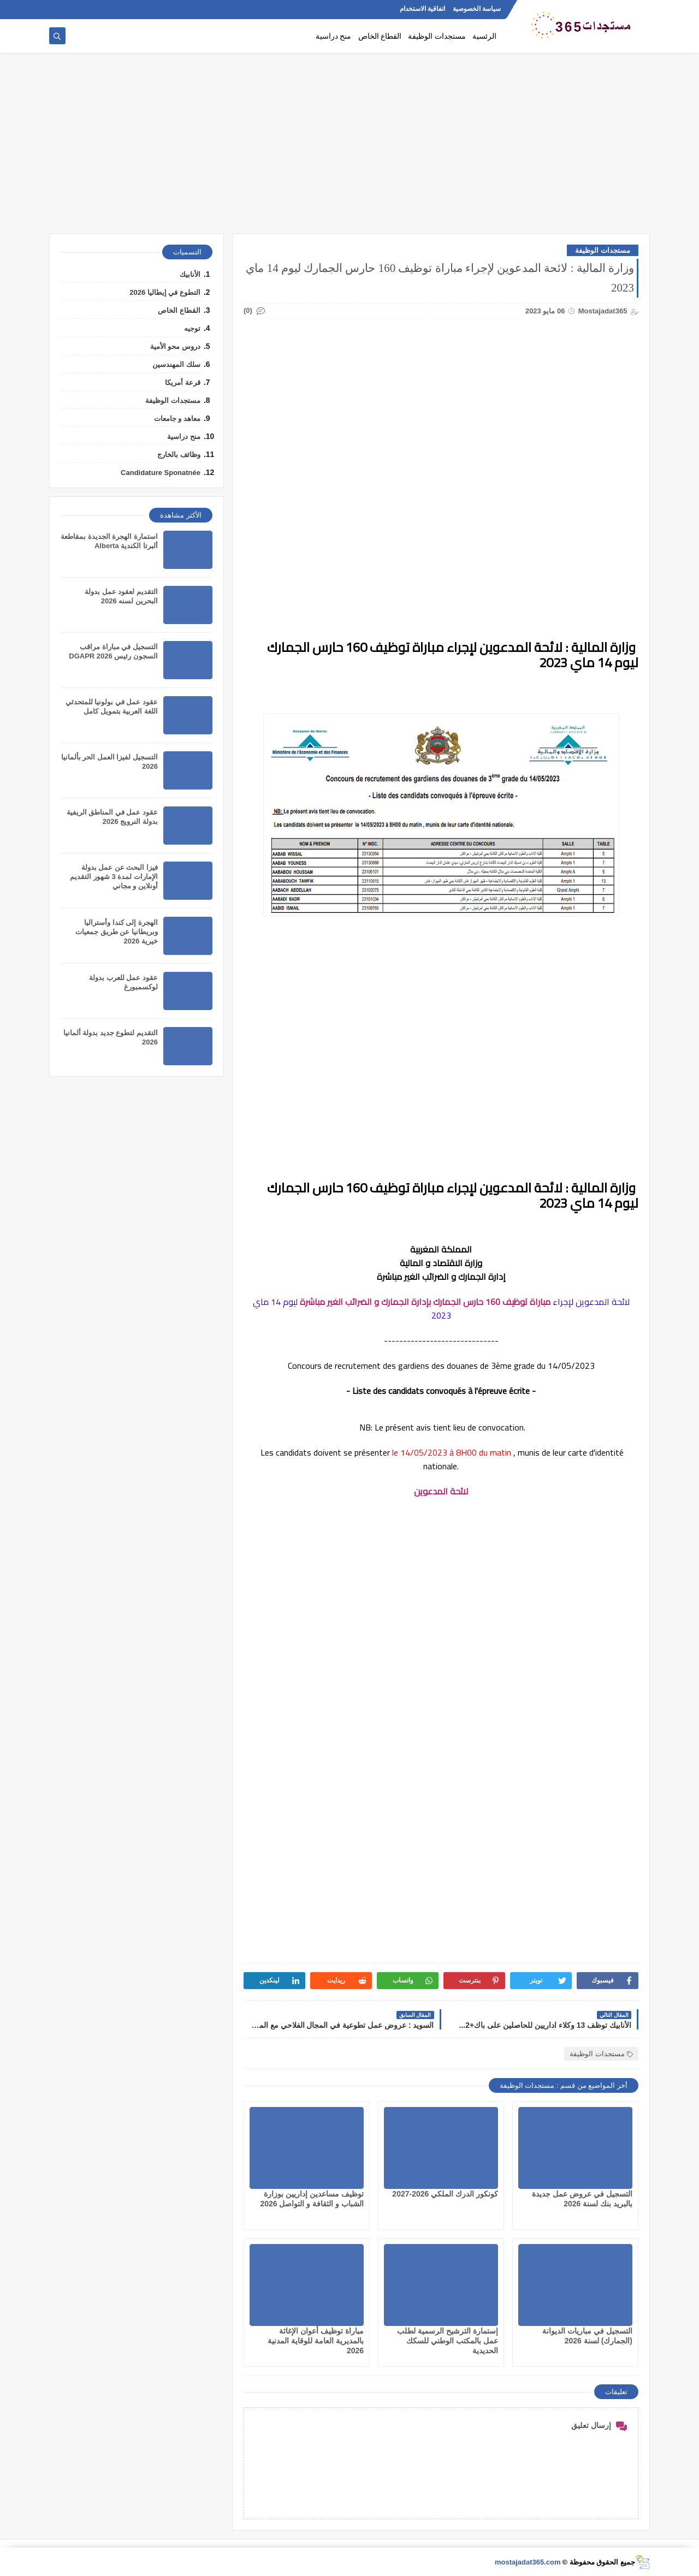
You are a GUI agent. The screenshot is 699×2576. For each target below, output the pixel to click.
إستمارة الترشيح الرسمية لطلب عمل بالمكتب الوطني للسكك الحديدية (447, 2340)
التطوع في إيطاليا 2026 (164, 292)
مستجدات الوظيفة (437, 36)
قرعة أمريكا (182, 382)
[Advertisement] (349, 148)
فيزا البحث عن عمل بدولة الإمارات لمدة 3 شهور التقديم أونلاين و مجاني (114, 876)
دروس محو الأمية (175, 346)
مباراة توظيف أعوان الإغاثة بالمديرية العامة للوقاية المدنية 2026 (316, 2340)
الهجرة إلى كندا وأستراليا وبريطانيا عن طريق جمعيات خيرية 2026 (116, 931)
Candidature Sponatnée (160, 472)
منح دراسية (334, 36)
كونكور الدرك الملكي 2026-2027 (445, 2193)
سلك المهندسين (176, 364)
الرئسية (484, 36)
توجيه (192, 328)
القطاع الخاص (380, 36)
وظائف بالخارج (178, 454)
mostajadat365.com (528, 2562)
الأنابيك (190, 274)
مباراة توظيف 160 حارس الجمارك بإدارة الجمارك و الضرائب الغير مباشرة (425, 1301)
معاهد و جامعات (177, 418)
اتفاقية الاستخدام (422, 9)
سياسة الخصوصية (477, 9)
